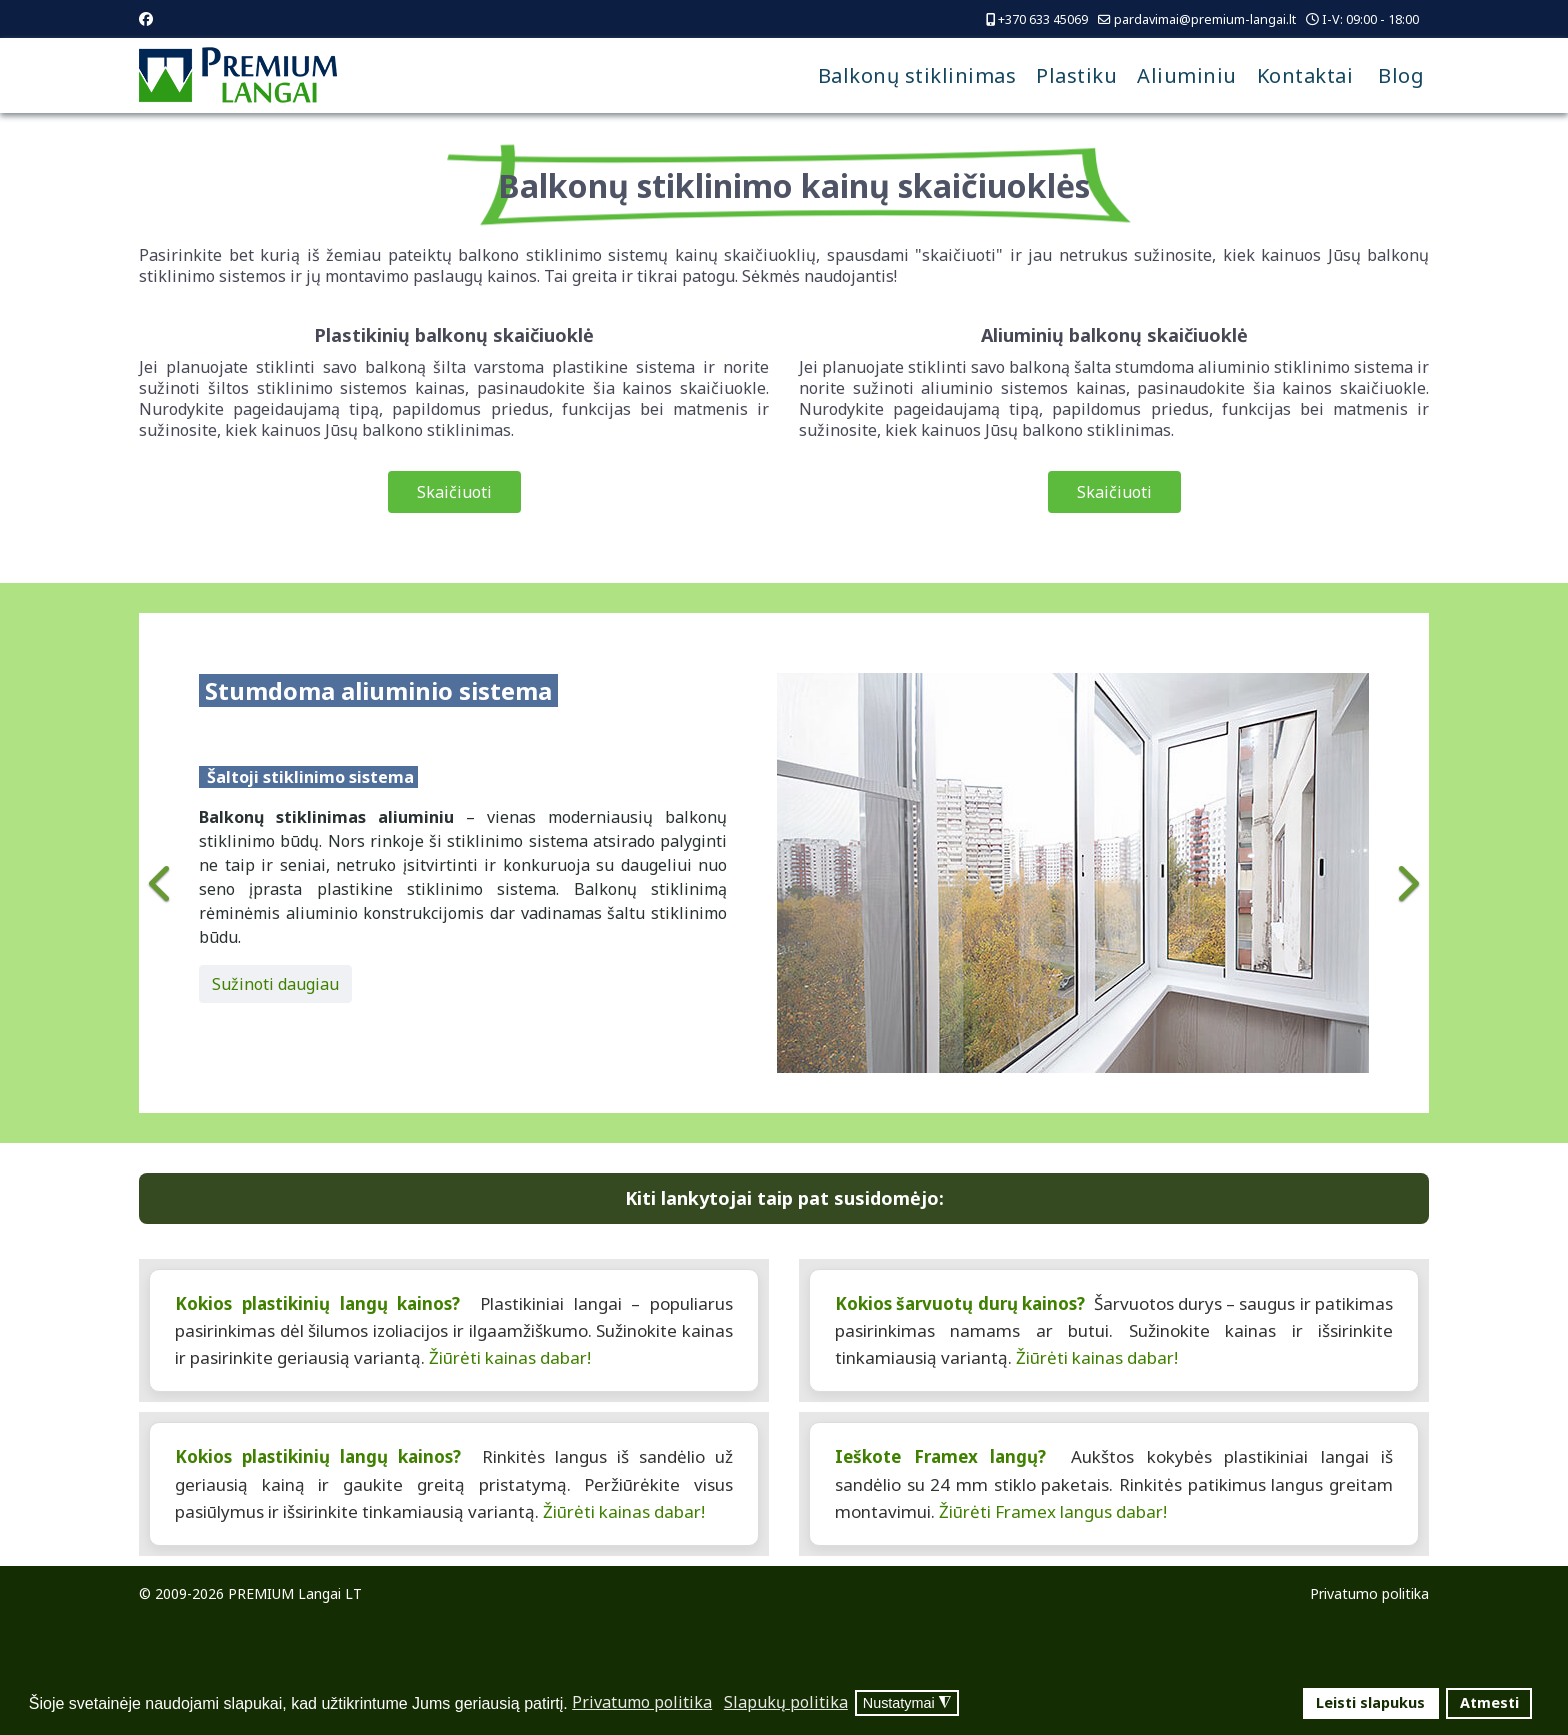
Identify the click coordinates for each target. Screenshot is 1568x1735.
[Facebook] (146, 18)
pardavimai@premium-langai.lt (1205, 19)
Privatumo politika (1369, 1593)
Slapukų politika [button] (786, 1702)
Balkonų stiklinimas (917, 75)
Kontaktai (1305, 75)
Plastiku (1076, 75)
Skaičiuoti (454, 492)
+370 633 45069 (1043, 19)
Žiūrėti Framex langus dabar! (1053, 1511)
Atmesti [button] (1489, 1702)
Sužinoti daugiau (275, 984)
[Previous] (159, 863)
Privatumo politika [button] (642, 1702)
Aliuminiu (1187, 75)
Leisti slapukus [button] (1370, 1702)
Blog (1401, 75)
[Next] (1409, 863)
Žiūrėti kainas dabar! (510, 1357)
